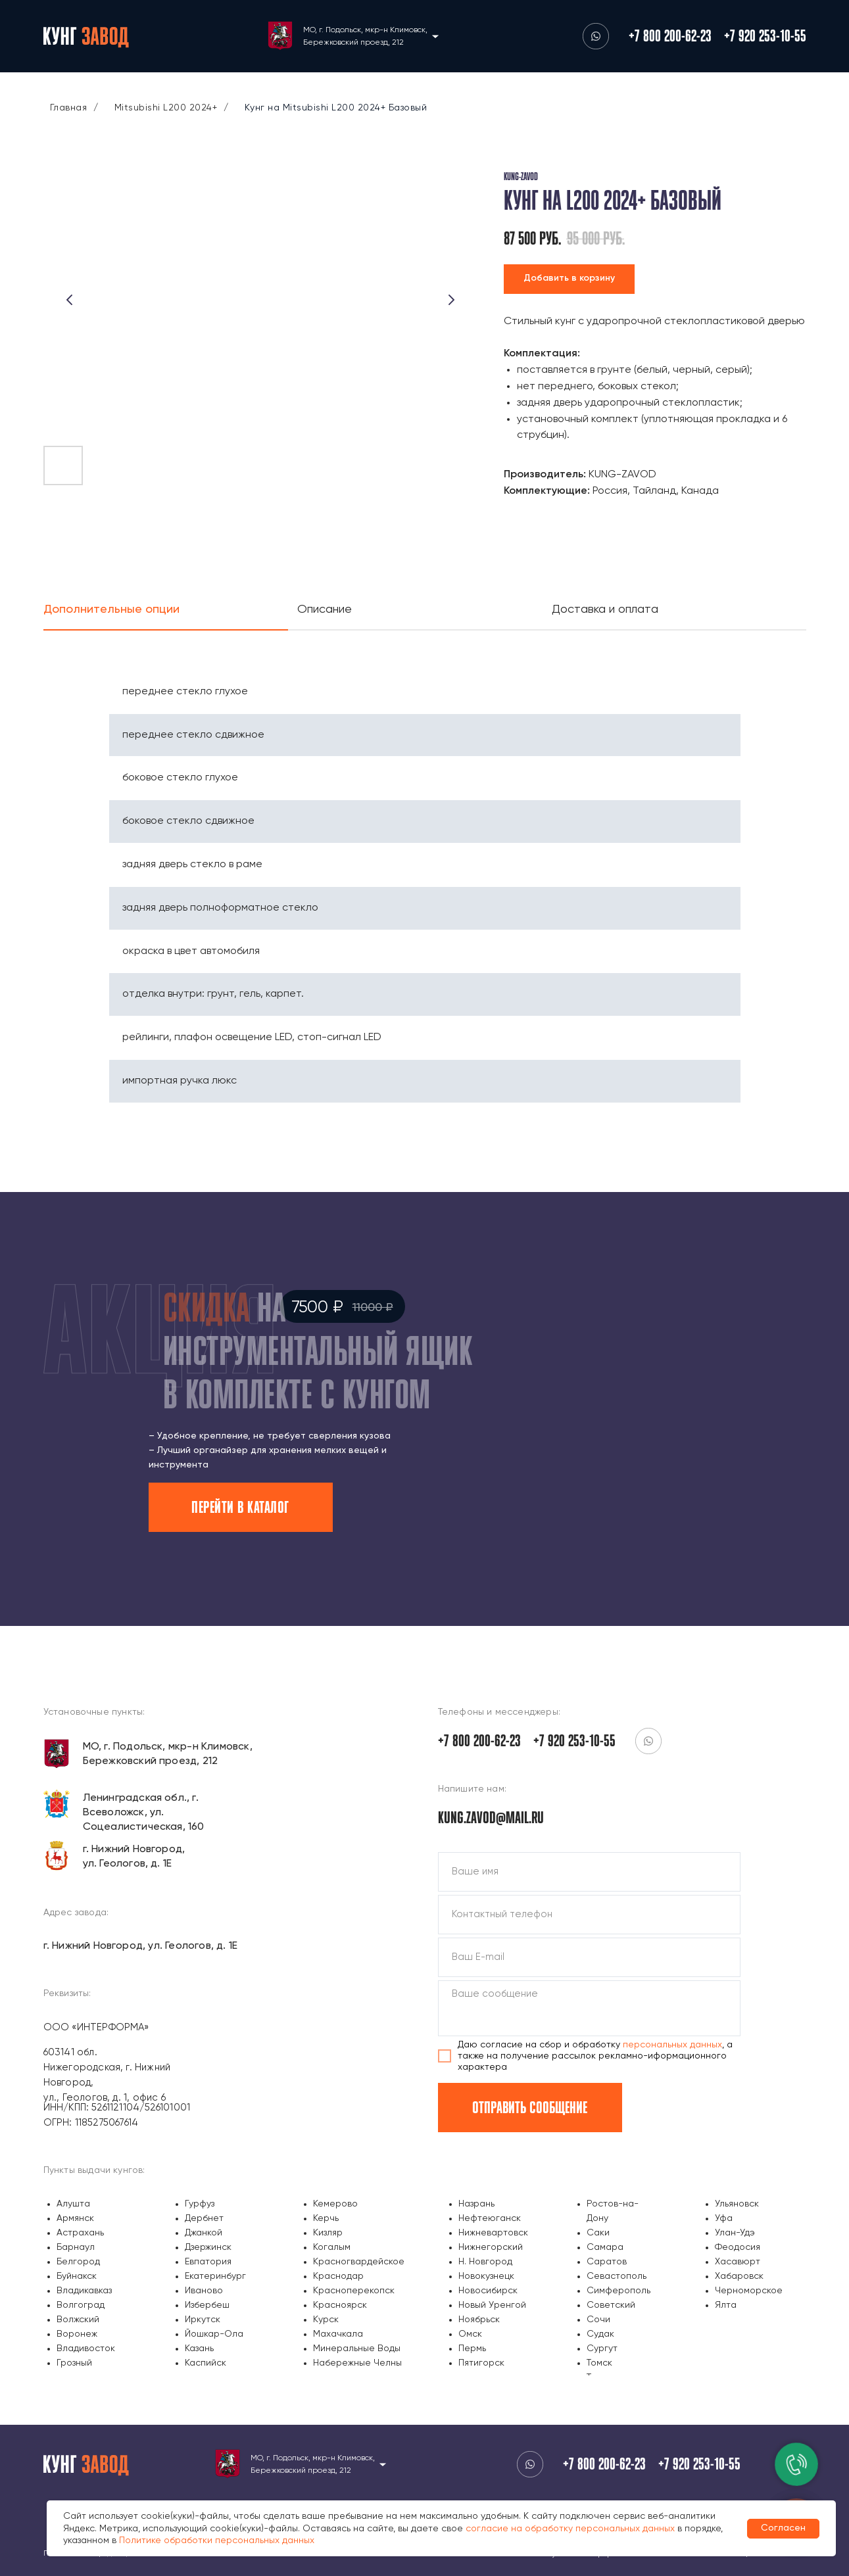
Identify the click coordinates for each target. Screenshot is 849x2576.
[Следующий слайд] (451, 300)
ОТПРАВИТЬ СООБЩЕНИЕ (529, 2107)
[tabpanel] (424, 872)
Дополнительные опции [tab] (111, 609)
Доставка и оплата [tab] (605, 609)
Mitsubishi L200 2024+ (166, 107)
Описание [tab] (324, 609)
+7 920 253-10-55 (765, 35)
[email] (589, 1957)
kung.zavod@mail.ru (491, 1817)
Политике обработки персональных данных (216, 2540)
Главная (68, 107)
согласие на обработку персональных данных (570, 2528)
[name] (589, 1872)
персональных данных (672, 2044)
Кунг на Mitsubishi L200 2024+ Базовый (336, 107)
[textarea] (589, 2008)
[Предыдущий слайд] (70, 300)
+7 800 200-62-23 (670, 35)
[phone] (589, 1914)
